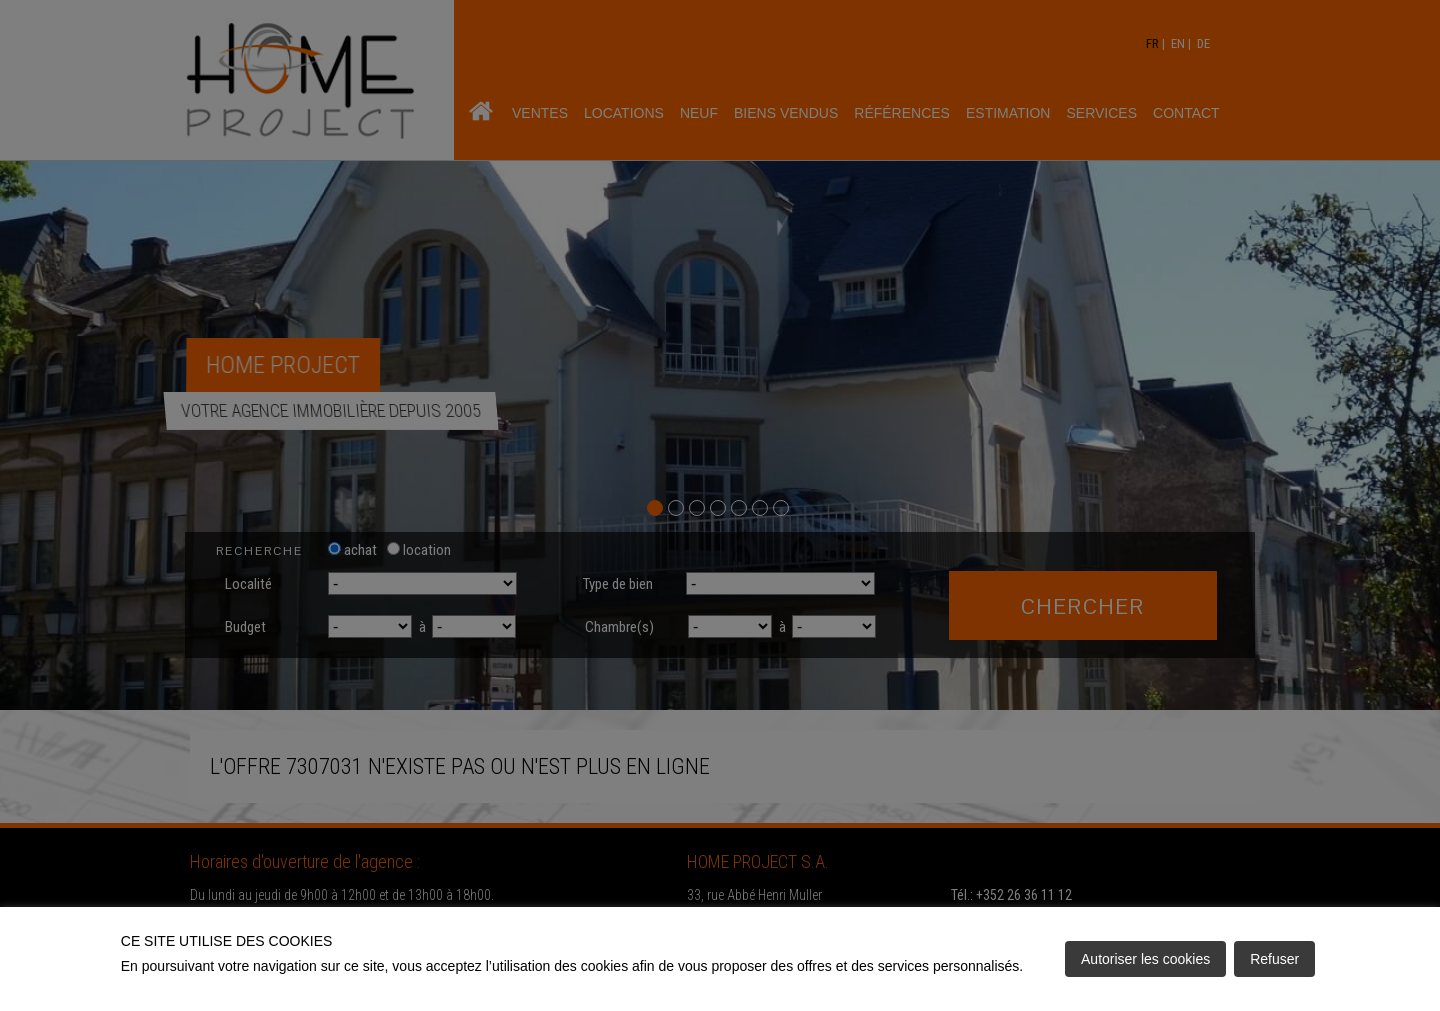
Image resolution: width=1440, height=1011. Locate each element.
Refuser (1274, 959)
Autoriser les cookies (1145, 959)
